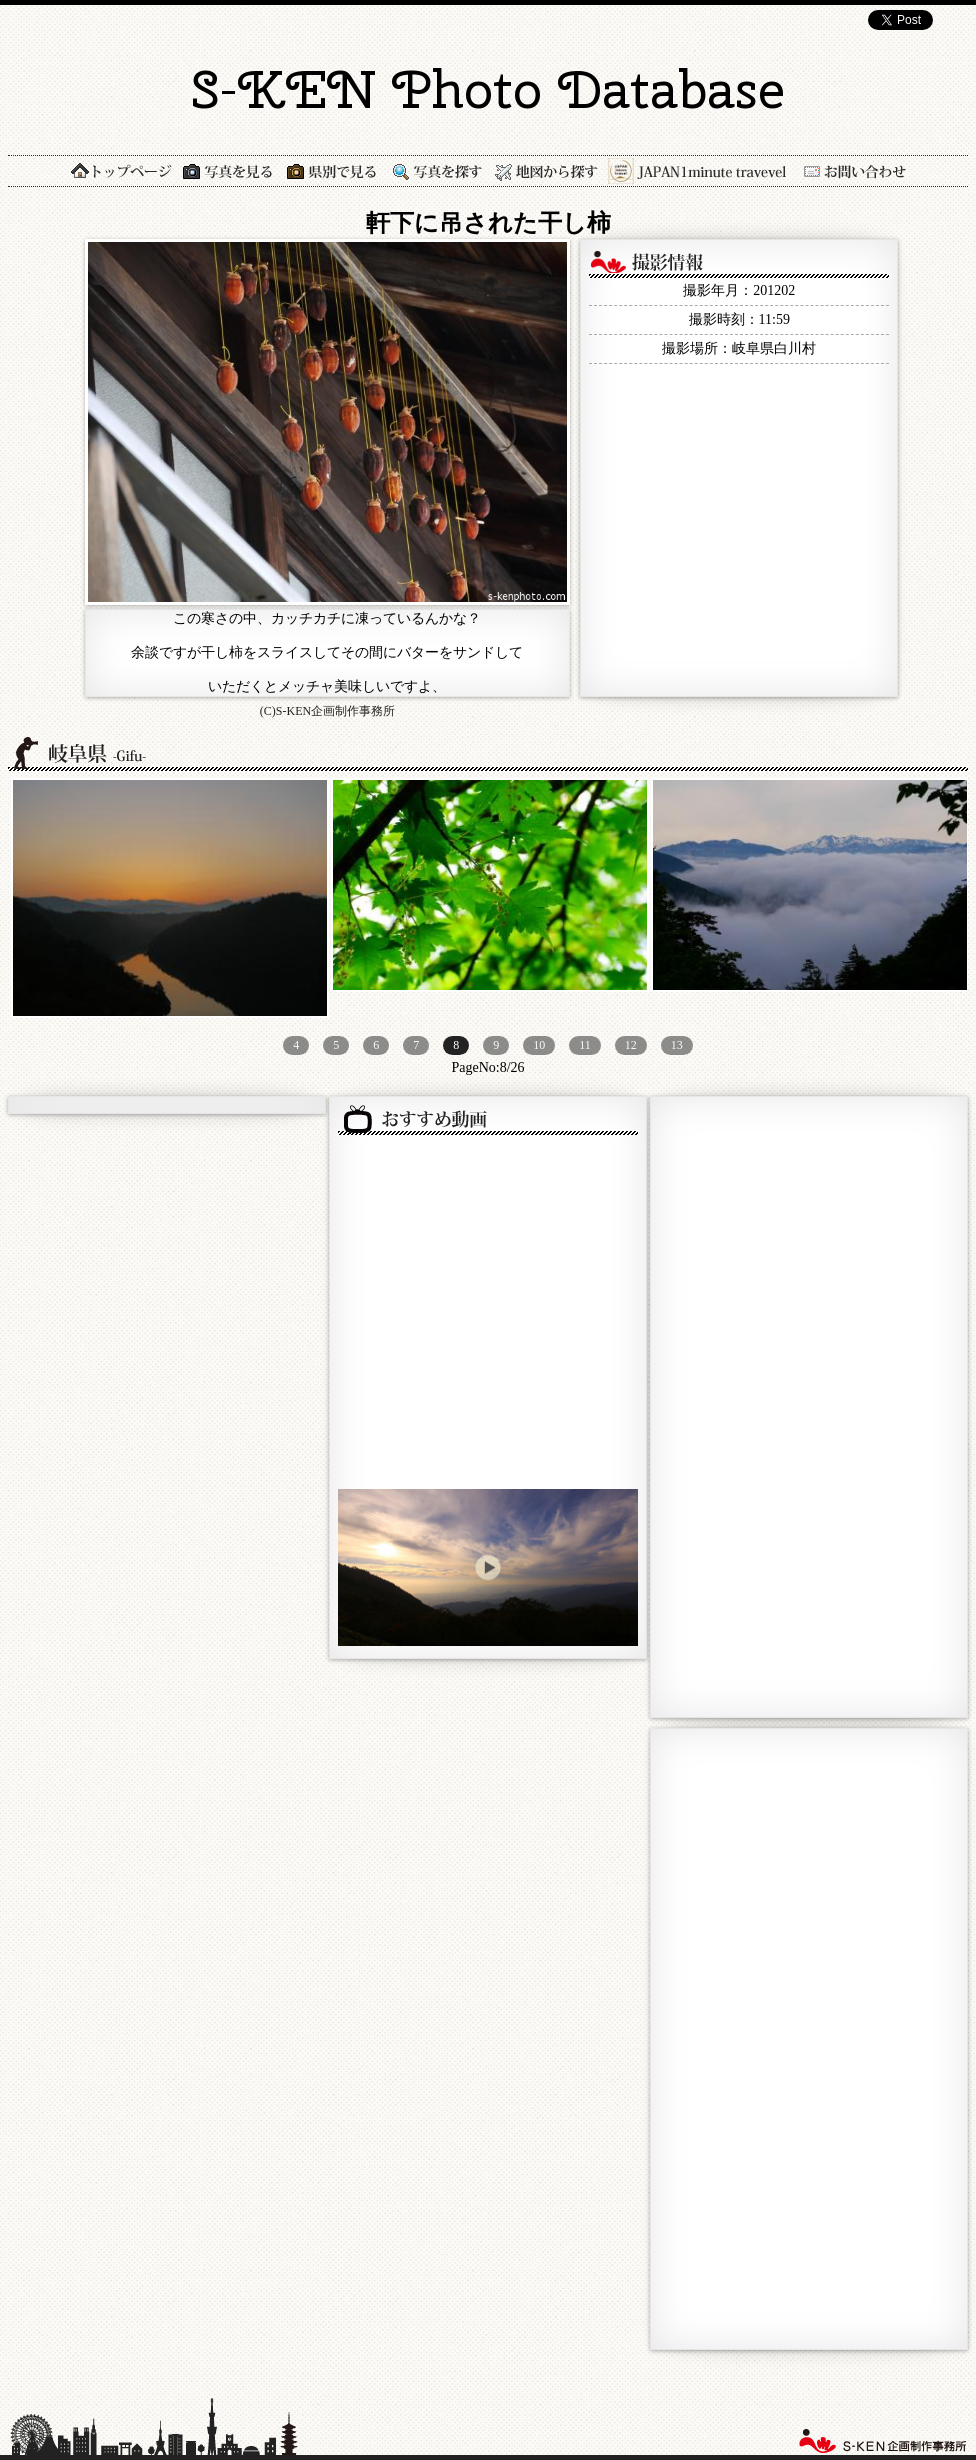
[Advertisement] (721, 1405)
